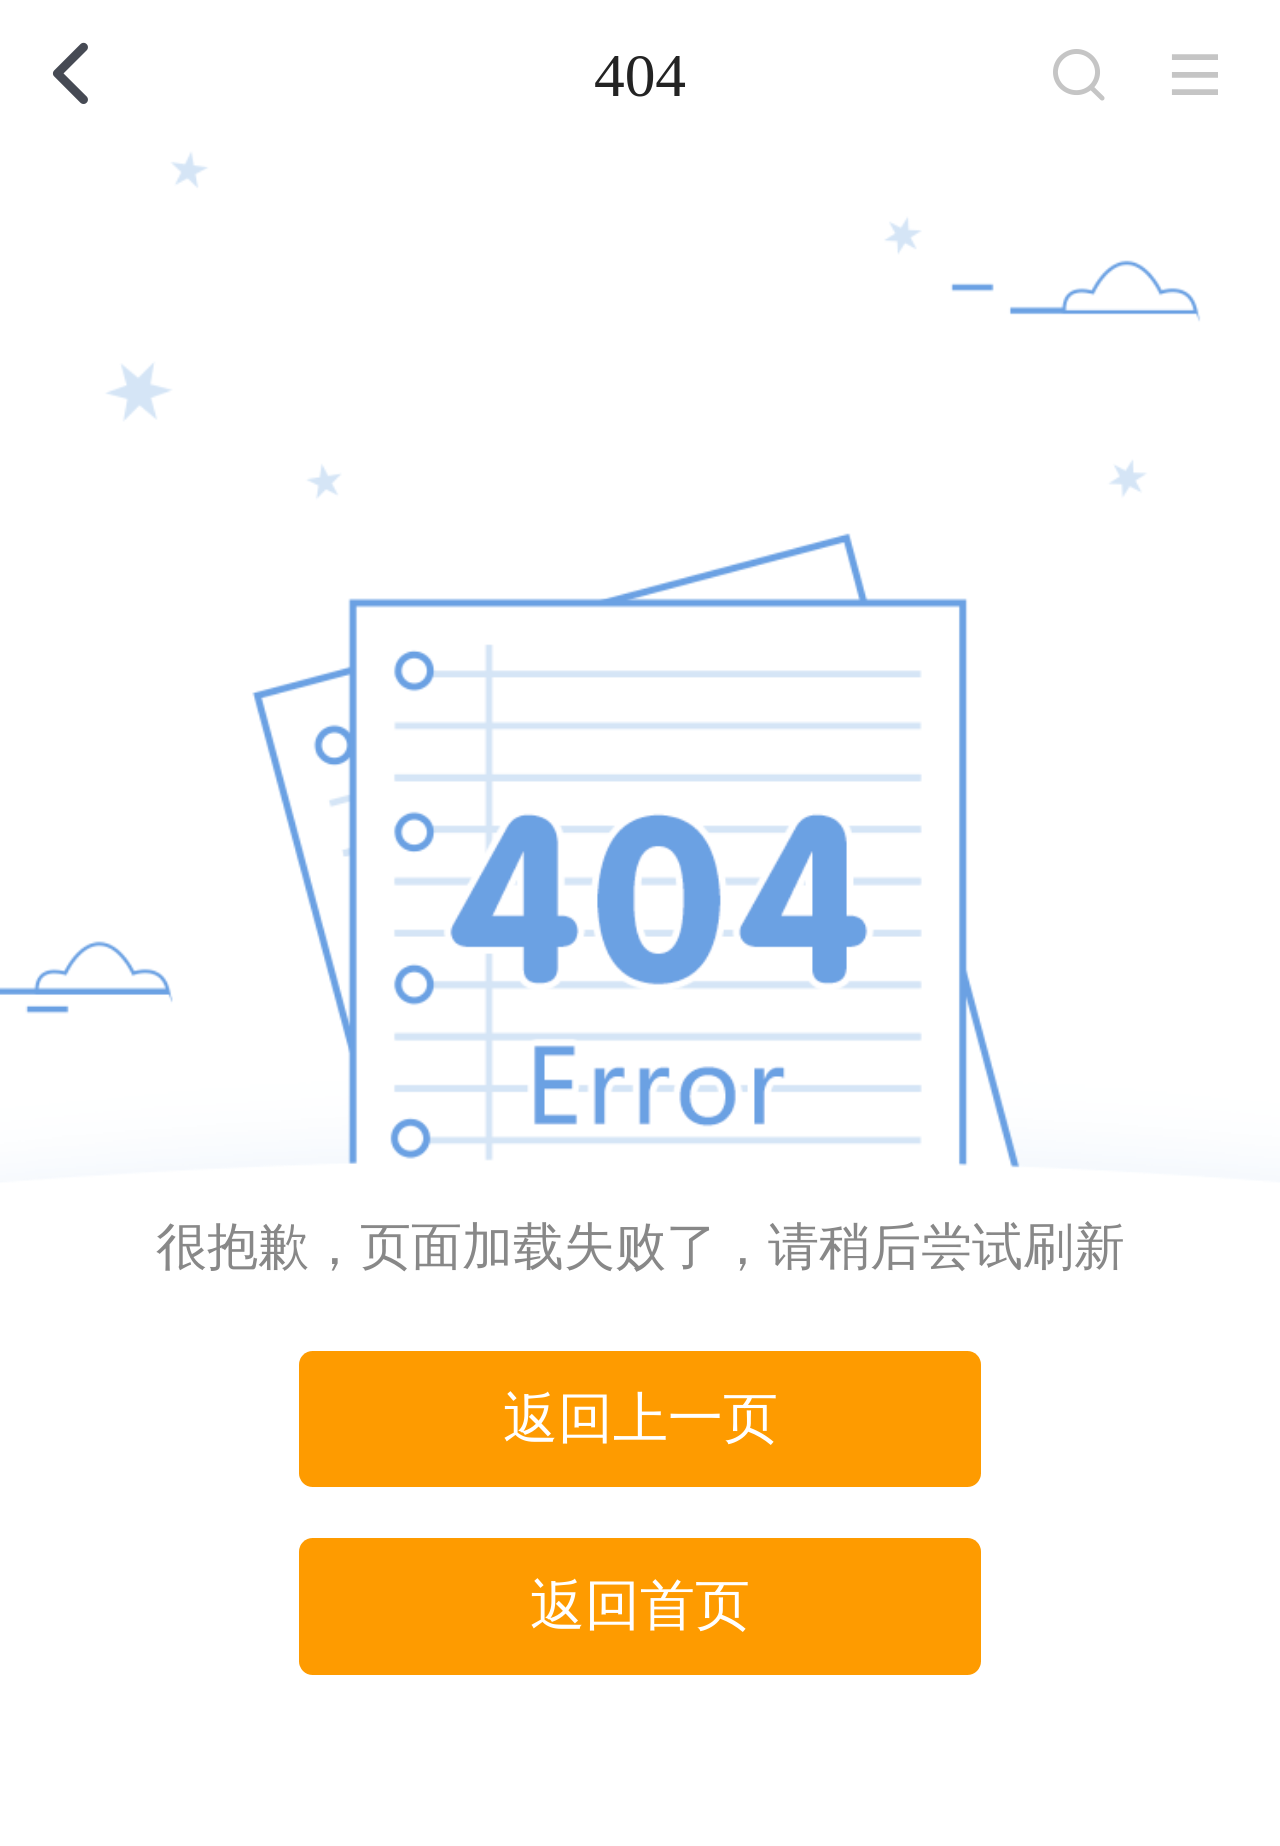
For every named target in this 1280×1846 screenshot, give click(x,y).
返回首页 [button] (640, 1605)
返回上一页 (640, 1418)
